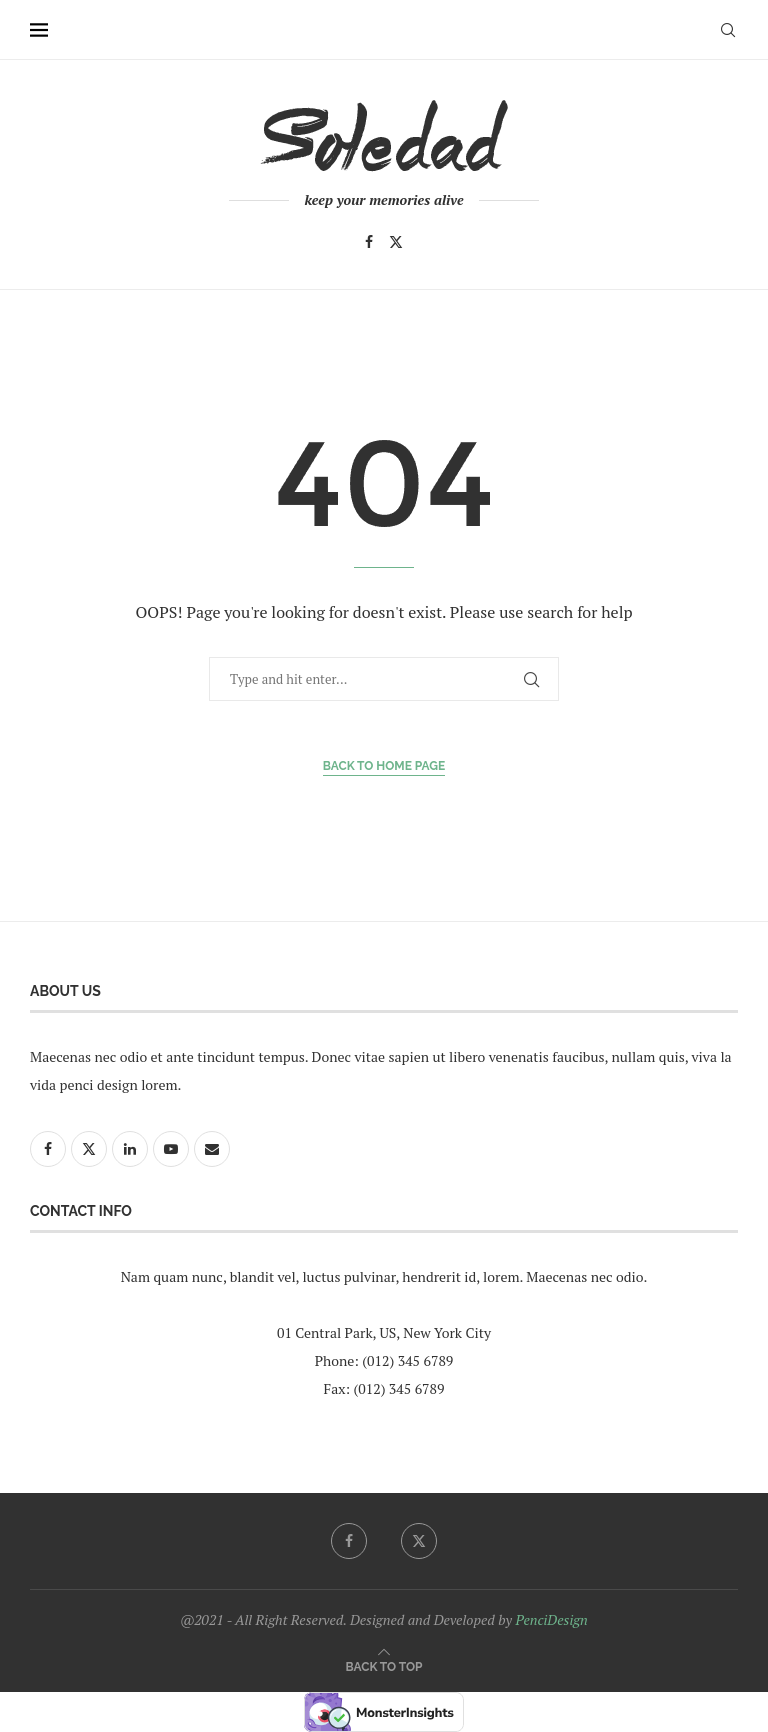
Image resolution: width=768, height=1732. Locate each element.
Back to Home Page (384, 766)
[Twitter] (396, 242)
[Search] (728, 30)
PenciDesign (551, 1619)
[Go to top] (384, 1665)
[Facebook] (369, 242)
